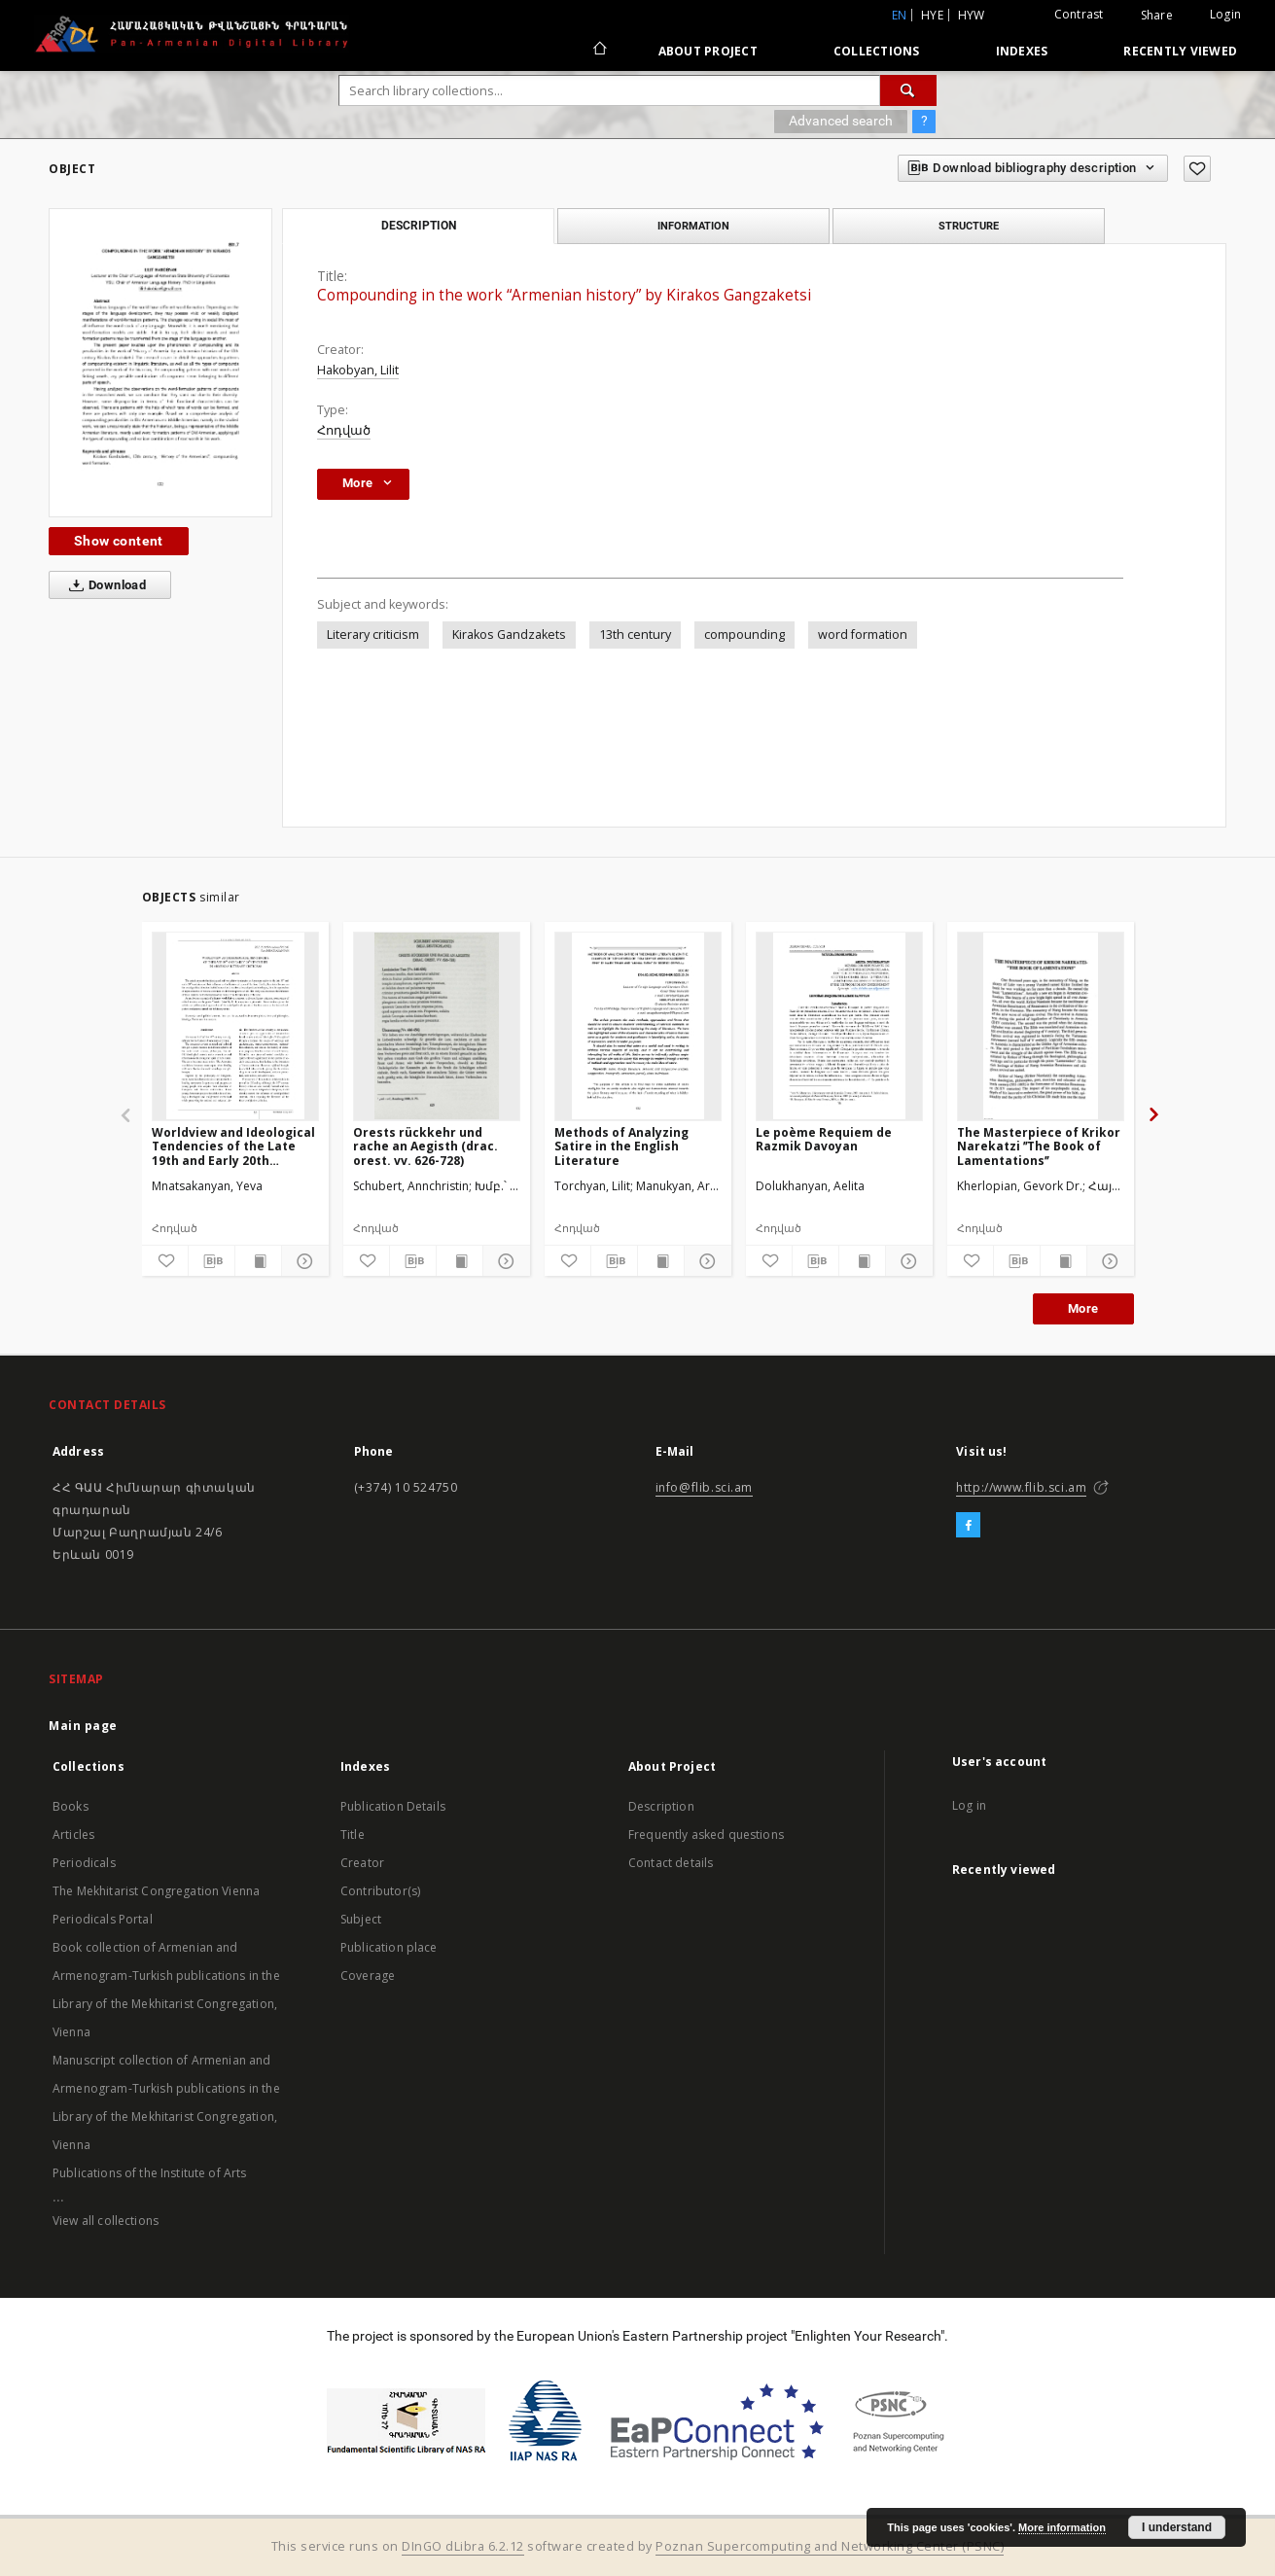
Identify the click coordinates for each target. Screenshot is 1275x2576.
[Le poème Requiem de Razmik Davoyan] (839, 1026)
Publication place (389, 1947)
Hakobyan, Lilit (358, 370)
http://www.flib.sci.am (1021, 1487)
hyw (971, 15)
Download (103, 585)
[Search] (908, 90)
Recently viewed (1180, 51)
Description (661, 1806)
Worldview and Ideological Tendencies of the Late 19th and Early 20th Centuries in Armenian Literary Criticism (233, 1146)
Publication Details (392, 1806)
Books (71, 1806)
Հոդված (344, 430)
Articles (73, 1834)
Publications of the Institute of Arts (150, 2173)
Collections (876, 51)
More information (1062, 2527)
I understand (1177, 2527)
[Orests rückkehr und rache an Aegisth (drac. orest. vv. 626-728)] (436, 1026)
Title (352, 1834)
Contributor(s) (380, 1891)
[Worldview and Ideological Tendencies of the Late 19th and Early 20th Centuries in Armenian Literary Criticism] (235, 1026)
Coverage (367, 1975)
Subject (360, 1919)
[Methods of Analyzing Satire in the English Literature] (638, 1026)
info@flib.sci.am (704, 1487)
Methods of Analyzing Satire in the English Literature (621, 1146)
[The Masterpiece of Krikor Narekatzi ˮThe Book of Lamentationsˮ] (1040, 1026)
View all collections (106, 2220)
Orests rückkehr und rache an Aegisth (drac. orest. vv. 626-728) (425, 1146)
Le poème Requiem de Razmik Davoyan (824, 1139)
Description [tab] (418, 225)
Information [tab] (693, 225)
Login (1225, 14)
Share (1157, 15)
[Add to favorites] (1197, 169)
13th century (635, 634)
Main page (83, 1725)
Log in (969, 1805)
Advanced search (841, 120)
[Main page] (598, 50)
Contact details (670, 1862)
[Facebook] (968, 1526)
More (1083, 1308)
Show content (118, 540)
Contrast (1079, 14)
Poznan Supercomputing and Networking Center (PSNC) (829, 2546)
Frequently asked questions (706, 1834)
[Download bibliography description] (211, 1261)
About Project (708, 51)
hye (932, 15)
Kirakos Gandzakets (509, 634)
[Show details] (302, 1261)
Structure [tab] (969, 225)
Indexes (1022, 51)
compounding (744, 634)
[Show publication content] (258, 1261)
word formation (862, 634)
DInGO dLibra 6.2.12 (463, 2546)
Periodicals (84, 1862)
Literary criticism (373, 634)
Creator (362, 1862)
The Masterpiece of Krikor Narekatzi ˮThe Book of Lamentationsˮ (1038, 1146)
